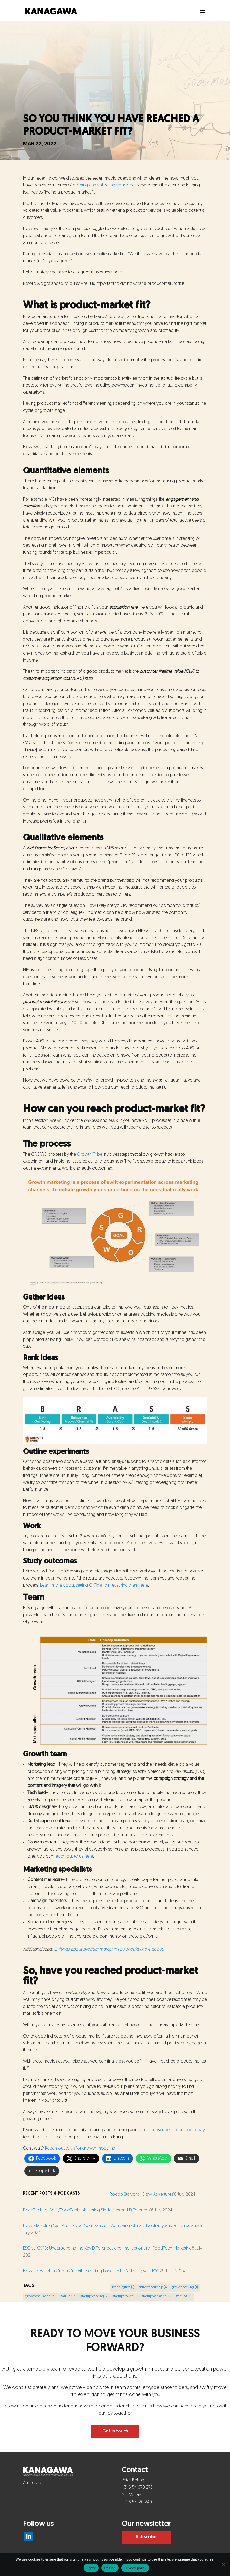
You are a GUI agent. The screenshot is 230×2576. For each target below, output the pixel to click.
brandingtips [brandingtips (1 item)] (123, 2287)
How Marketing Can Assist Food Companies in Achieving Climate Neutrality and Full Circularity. (111, 2226)
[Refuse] (223, 2564)
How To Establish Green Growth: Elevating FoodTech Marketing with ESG (91, 2271)
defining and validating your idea (104, 185)
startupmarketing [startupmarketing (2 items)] (156, 2296)
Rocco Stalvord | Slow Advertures (141, 2194)
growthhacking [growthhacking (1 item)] (185, 2287)
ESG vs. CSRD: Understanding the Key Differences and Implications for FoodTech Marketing (107, 2248)
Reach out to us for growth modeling (80, 2148)
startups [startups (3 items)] (183, 2296)
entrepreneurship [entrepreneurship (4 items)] (153, 2287)
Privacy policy (135, 2568)
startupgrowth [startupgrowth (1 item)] (125, 2296)
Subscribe (146, 2537)
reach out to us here (73, 1856)
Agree (91, 2568)
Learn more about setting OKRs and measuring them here (94, 1585)
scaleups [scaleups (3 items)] (67, 2296)
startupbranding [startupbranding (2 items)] (94, 2296)
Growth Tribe (89, 1154)
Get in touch (115, 2431)
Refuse (110, 2568)
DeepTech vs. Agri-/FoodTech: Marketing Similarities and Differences (86, 2210)
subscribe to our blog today (178, 2130)
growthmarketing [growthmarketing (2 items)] (40, 2296)
